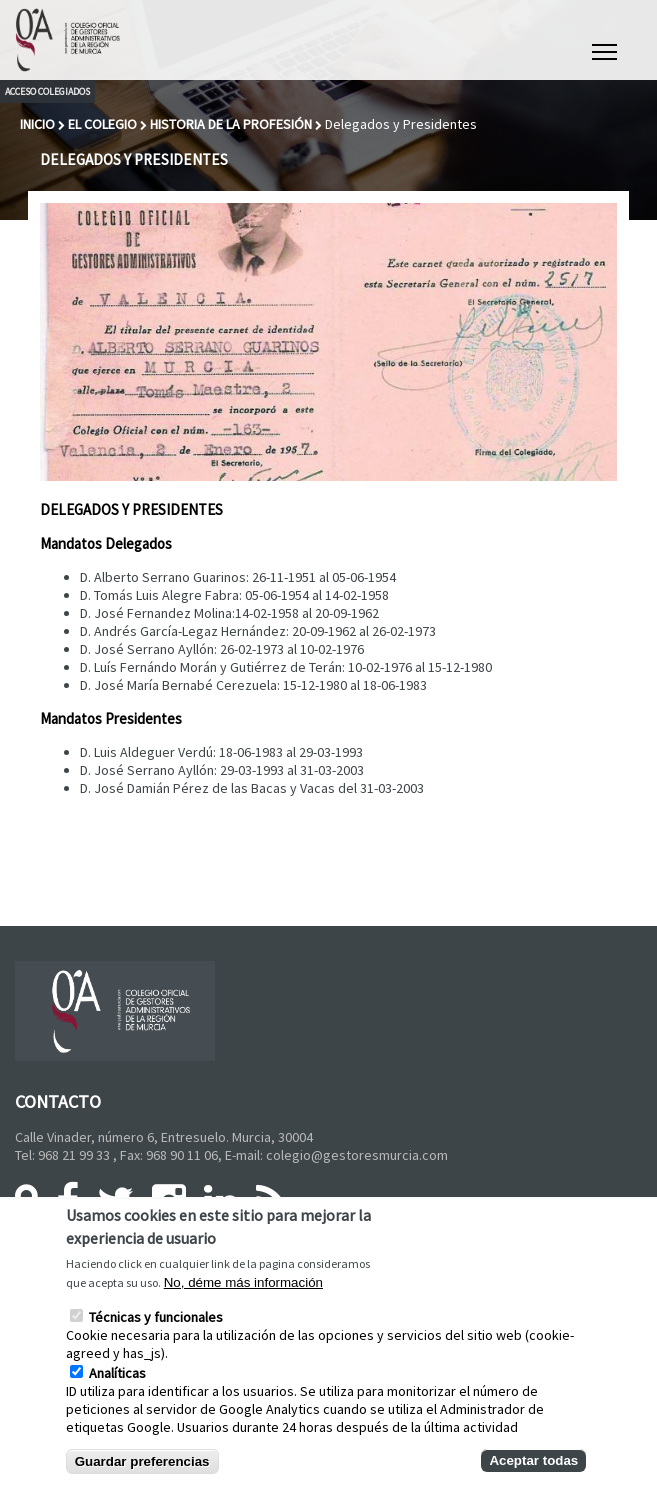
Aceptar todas (533, 1460)
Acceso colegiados (47, 91)
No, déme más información (243, 1282)
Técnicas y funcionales (156, 1317)
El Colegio (102, 124)
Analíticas (117, 1373)
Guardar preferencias (142, 1461)
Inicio (37, 124)
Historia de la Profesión (231, 124)
